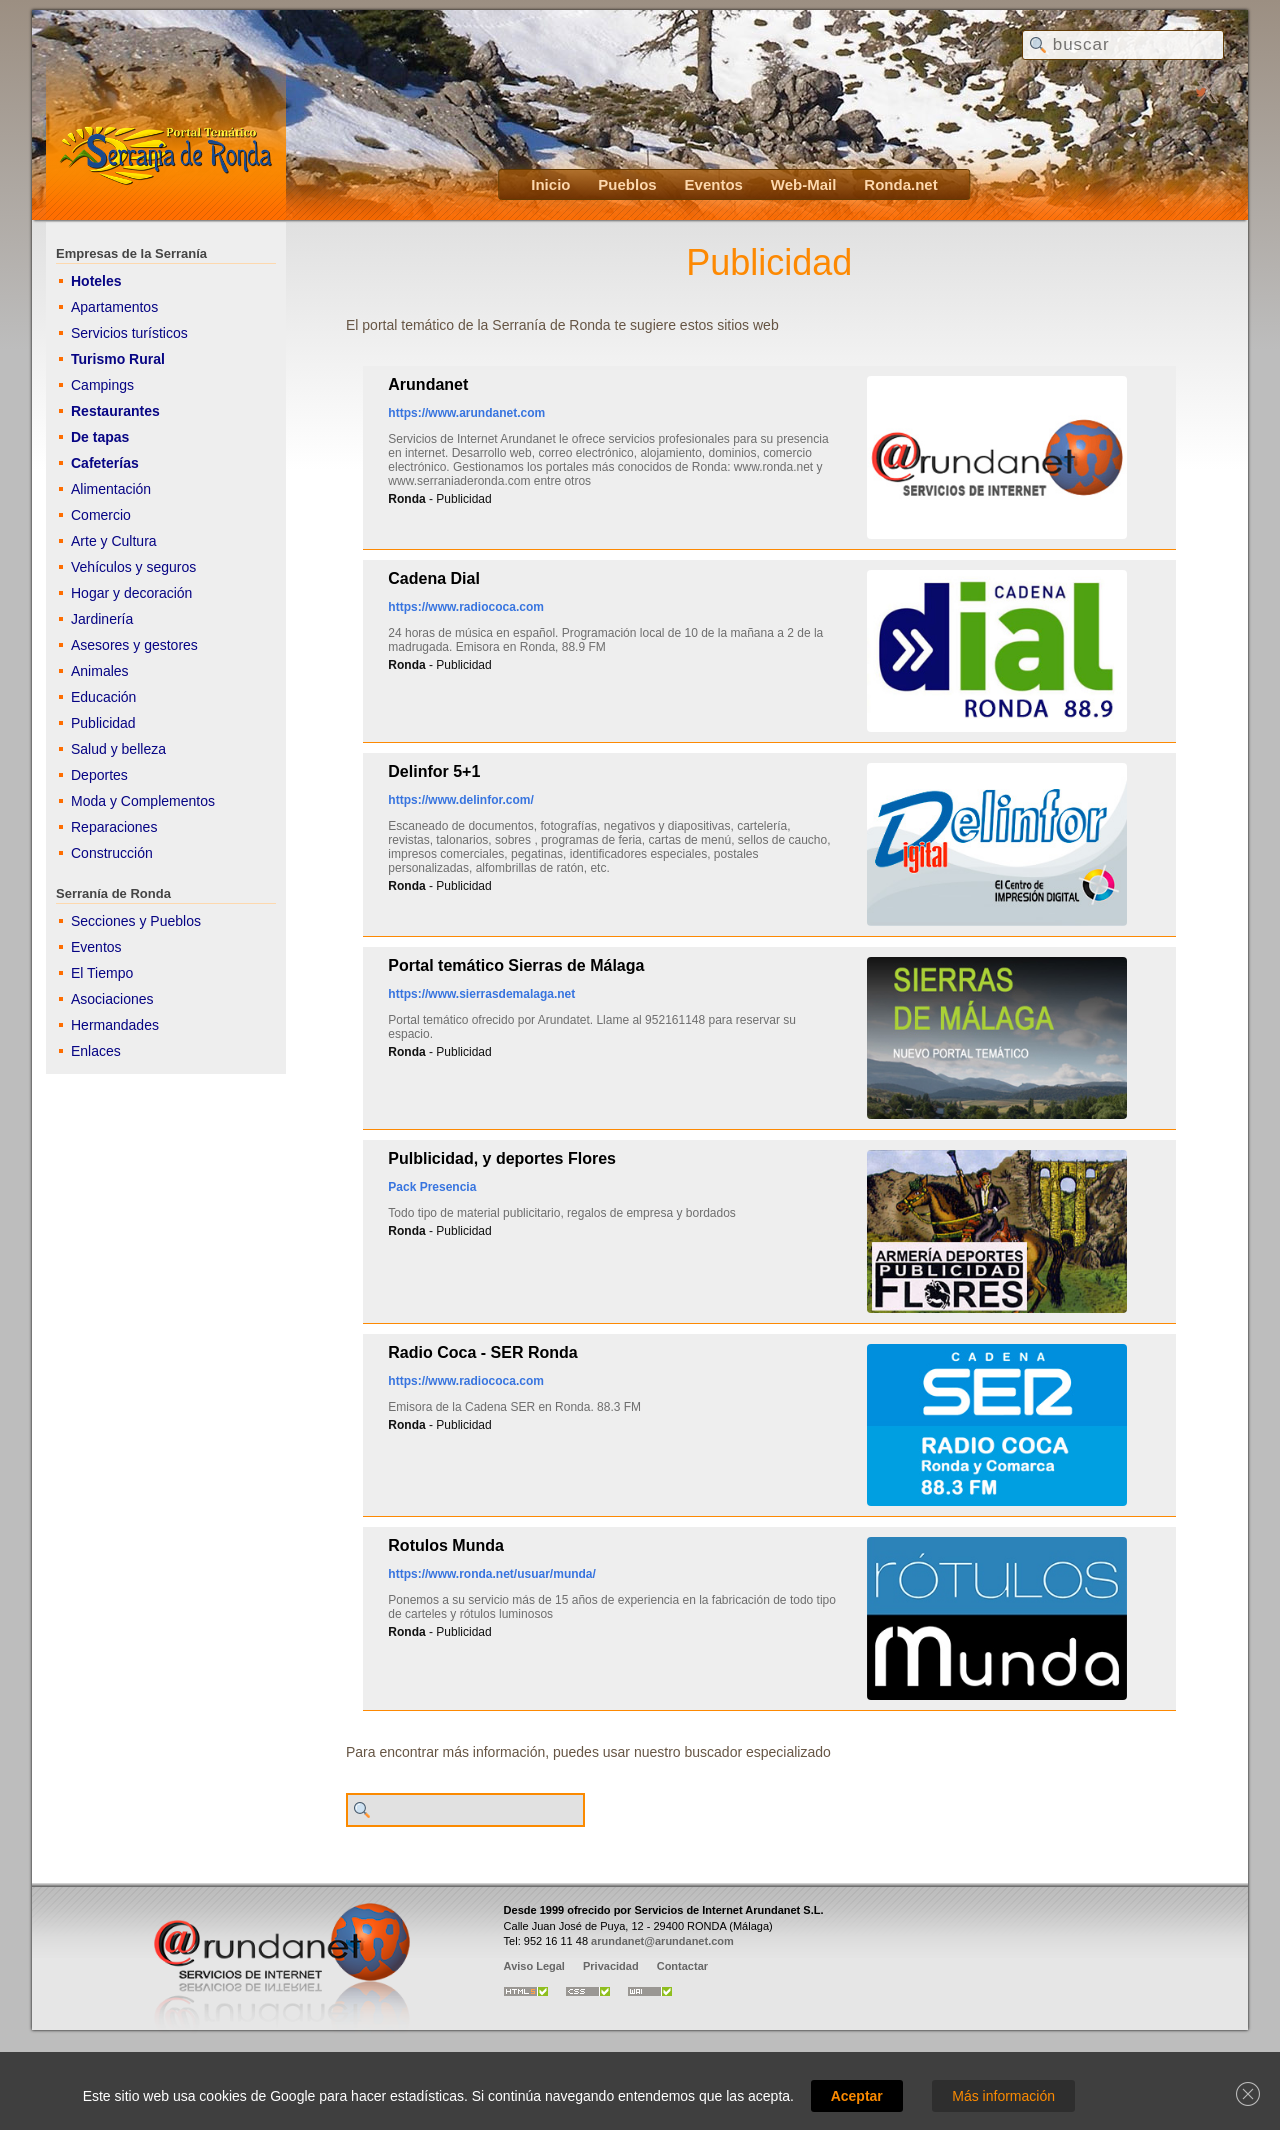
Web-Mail (804, 184)
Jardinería (102, 619)
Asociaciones (112, 999)
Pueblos (627, 184)
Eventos (714, 184)
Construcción (112, 853)
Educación (103, 697)
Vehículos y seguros (133, 567)
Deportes (99, 775)
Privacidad (611, 1966)
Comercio (101, 515)
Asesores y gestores (134, 645)
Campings (102, 385)
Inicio (550, 184)
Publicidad (103, 723)
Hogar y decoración (131, 593)
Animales (100, 671)
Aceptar (857, 2096)
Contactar (682, 1966)
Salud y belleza (118, 749)
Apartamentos (114, 307)
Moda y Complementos (143, 801)
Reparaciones (114, 827)
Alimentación (111, 489)
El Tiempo (102, 973)
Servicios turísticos (129, 333)
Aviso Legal (534, 1966)
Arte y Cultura (114, 541)
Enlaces (96, 1051)
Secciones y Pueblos (136, 921)
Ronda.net (900, 184)
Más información (1003, 2096)
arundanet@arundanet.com (662, 1941)
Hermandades (115, 1025)
